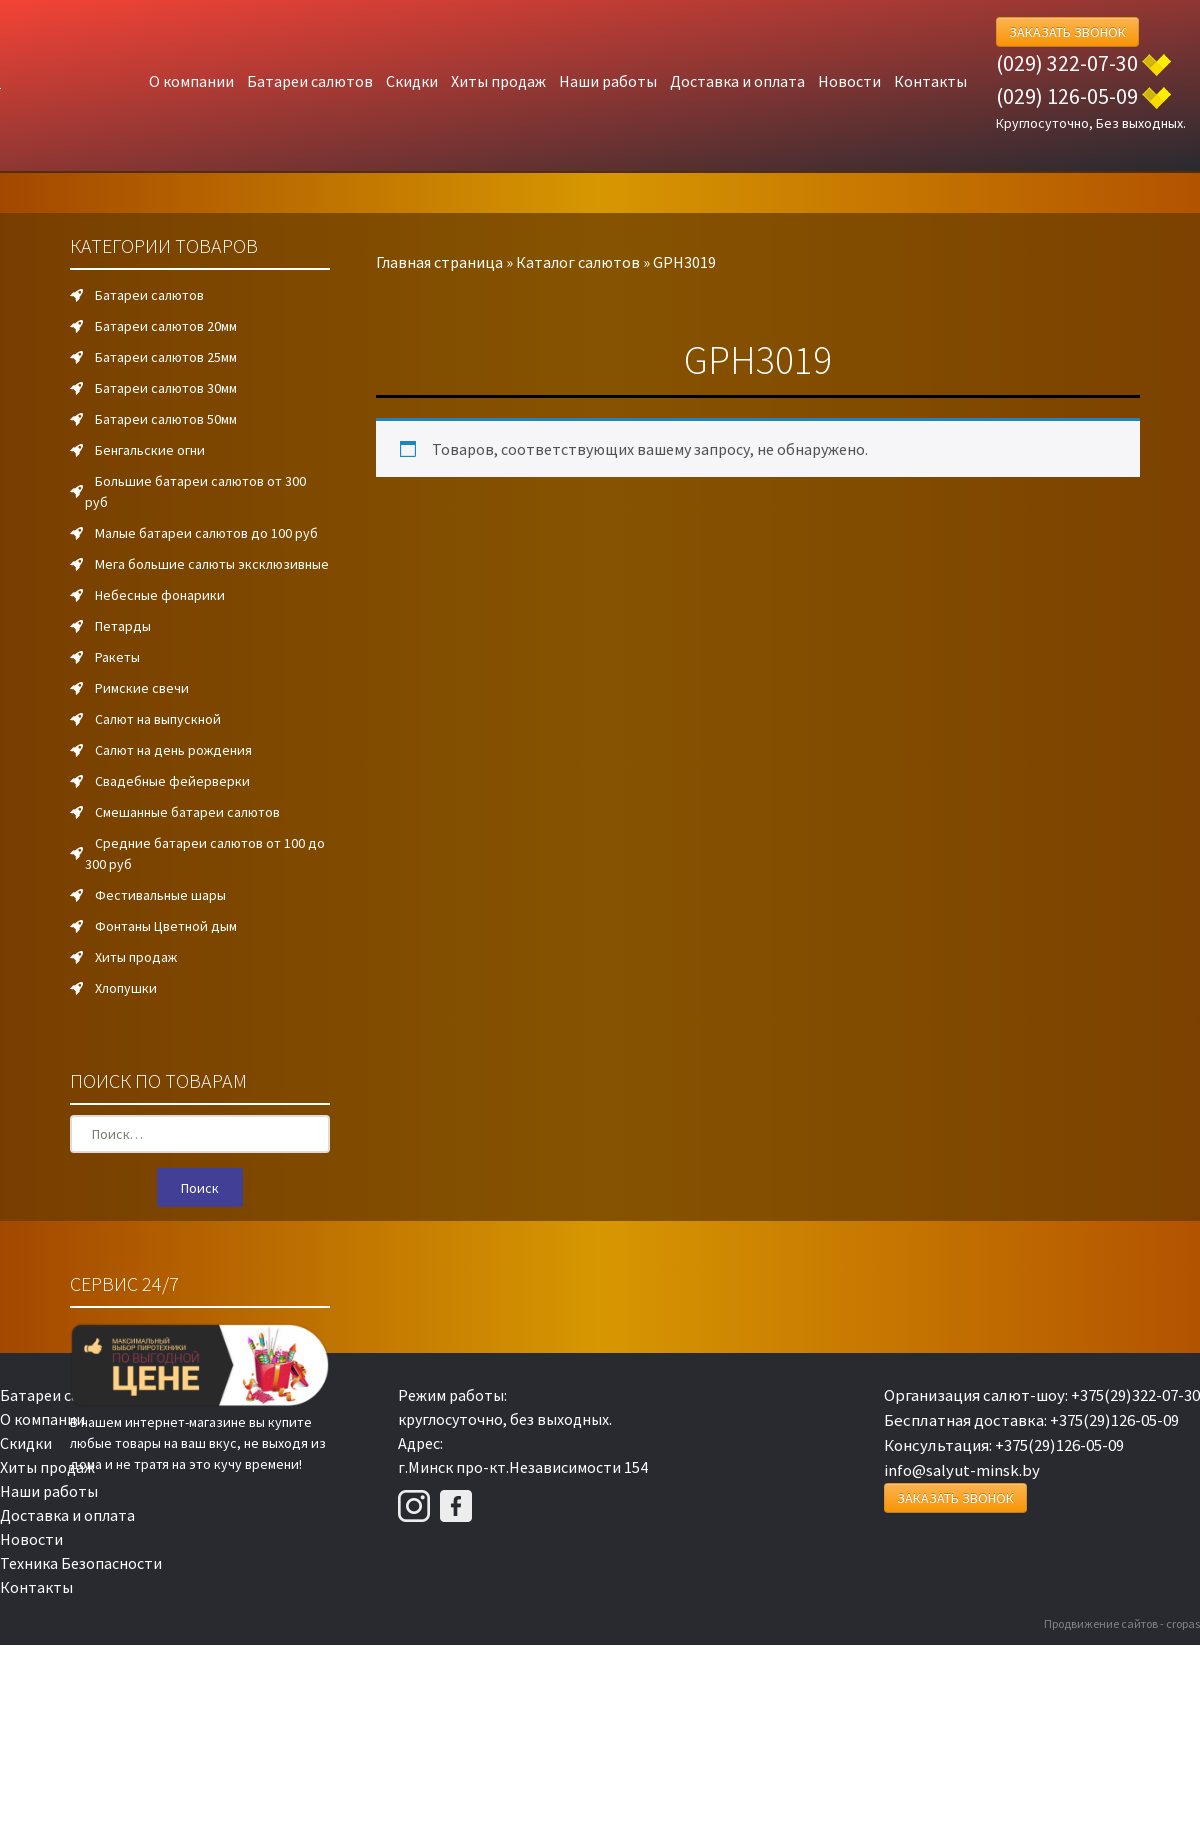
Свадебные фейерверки (172, 781)
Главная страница (439, 262)
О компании (191, 81)
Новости (849, 81)
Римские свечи (142, 688)
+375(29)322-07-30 (1135, 1395)
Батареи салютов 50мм (166, 419)
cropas (1183, 1623)
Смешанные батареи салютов (187, 812)
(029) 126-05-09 (1067, 96)
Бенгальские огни (150, 450)
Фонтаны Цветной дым (166, 926)
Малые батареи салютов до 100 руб (206, 533)
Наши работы (608, 81)
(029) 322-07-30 (1067, 63)
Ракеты (117, 657)
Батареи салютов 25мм (166, 357)
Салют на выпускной (158, 719)
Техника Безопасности (81, 1563)
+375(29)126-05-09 (1114, 1420)
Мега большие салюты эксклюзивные (212, 564)
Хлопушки (126, 988)
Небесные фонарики (160, 595)
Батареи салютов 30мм (166, 388)
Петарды (123, 626)
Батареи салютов (310, 81)
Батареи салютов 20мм (166, 326)
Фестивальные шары (160, 895)
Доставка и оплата (737, 81)
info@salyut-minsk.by (962, 1470)
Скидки (412, 81)
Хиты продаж (498, 81)
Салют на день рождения (173, 750)
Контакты (930, 81)
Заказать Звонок (1067, 32)
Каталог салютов (578, 262)
